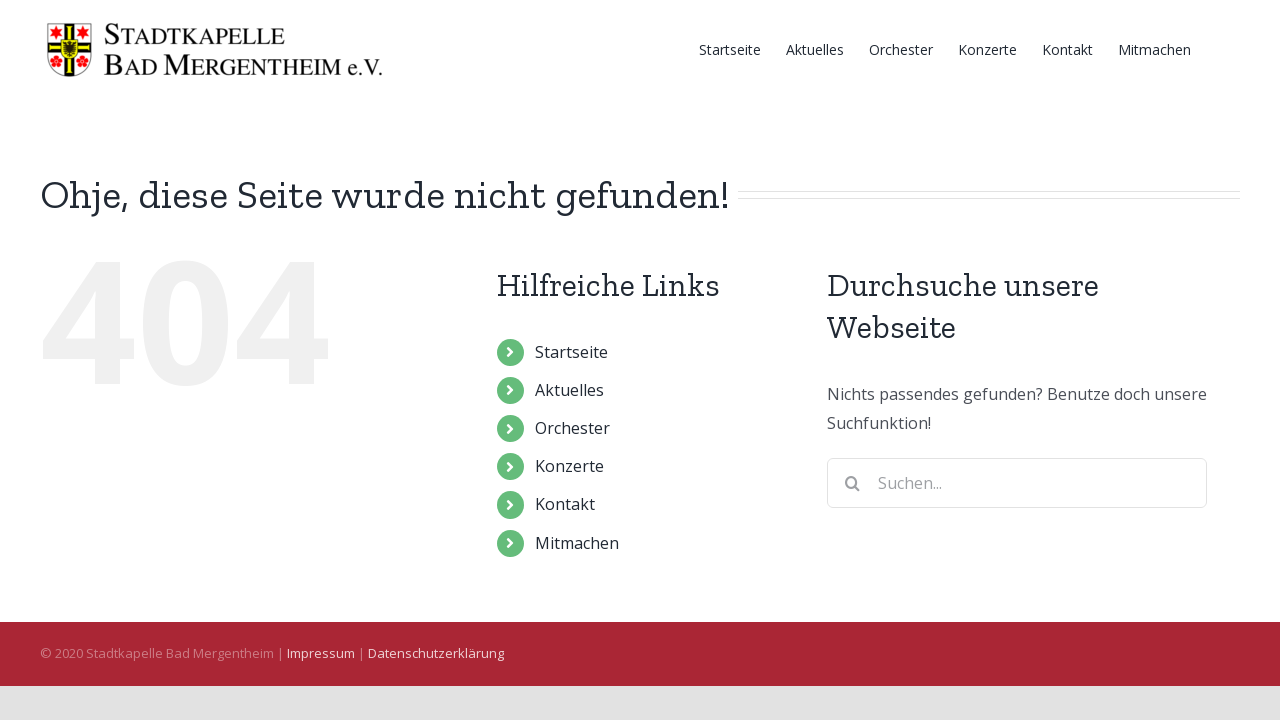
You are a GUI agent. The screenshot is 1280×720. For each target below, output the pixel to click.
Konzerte (569, 466)
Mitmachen (577, 543)
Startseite (571, 352)
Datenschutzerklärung (436, 653)
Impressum (321, 653)
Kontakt (565, 504)
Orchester (572, 428)
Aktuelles (569, 390)
